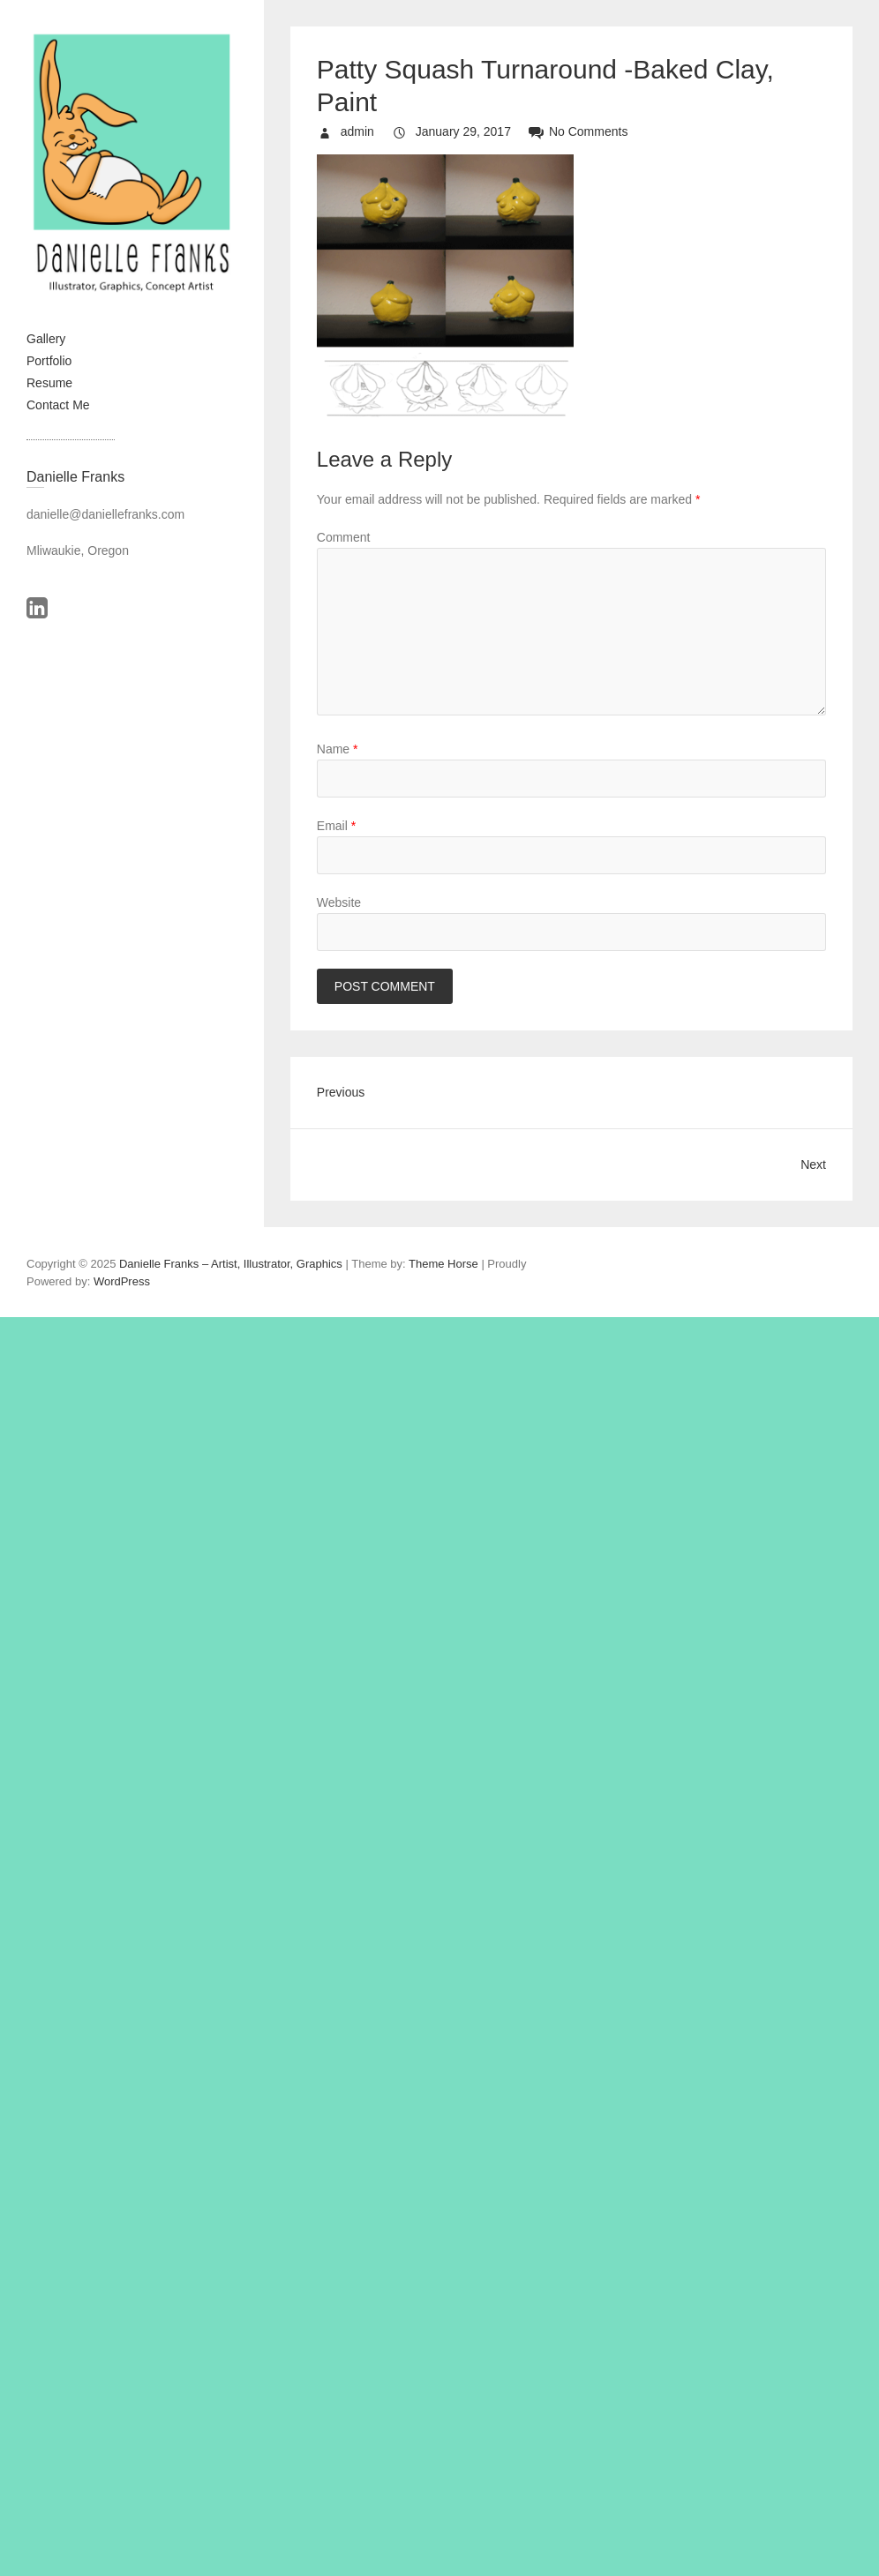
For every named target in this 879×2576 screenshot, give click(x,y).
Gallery (45, 339)
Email (336, 826)
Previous (340, 1092)
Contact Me (58, 405)
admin (355, 131)
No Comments (588, 131)
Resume (49, 383)
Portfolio (48, 361)
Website (339, 902)
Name (337, 749)
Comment (344, 537)
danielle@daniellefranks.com (105, 514)
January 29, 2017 (461, 131)
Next (813, 1164)
